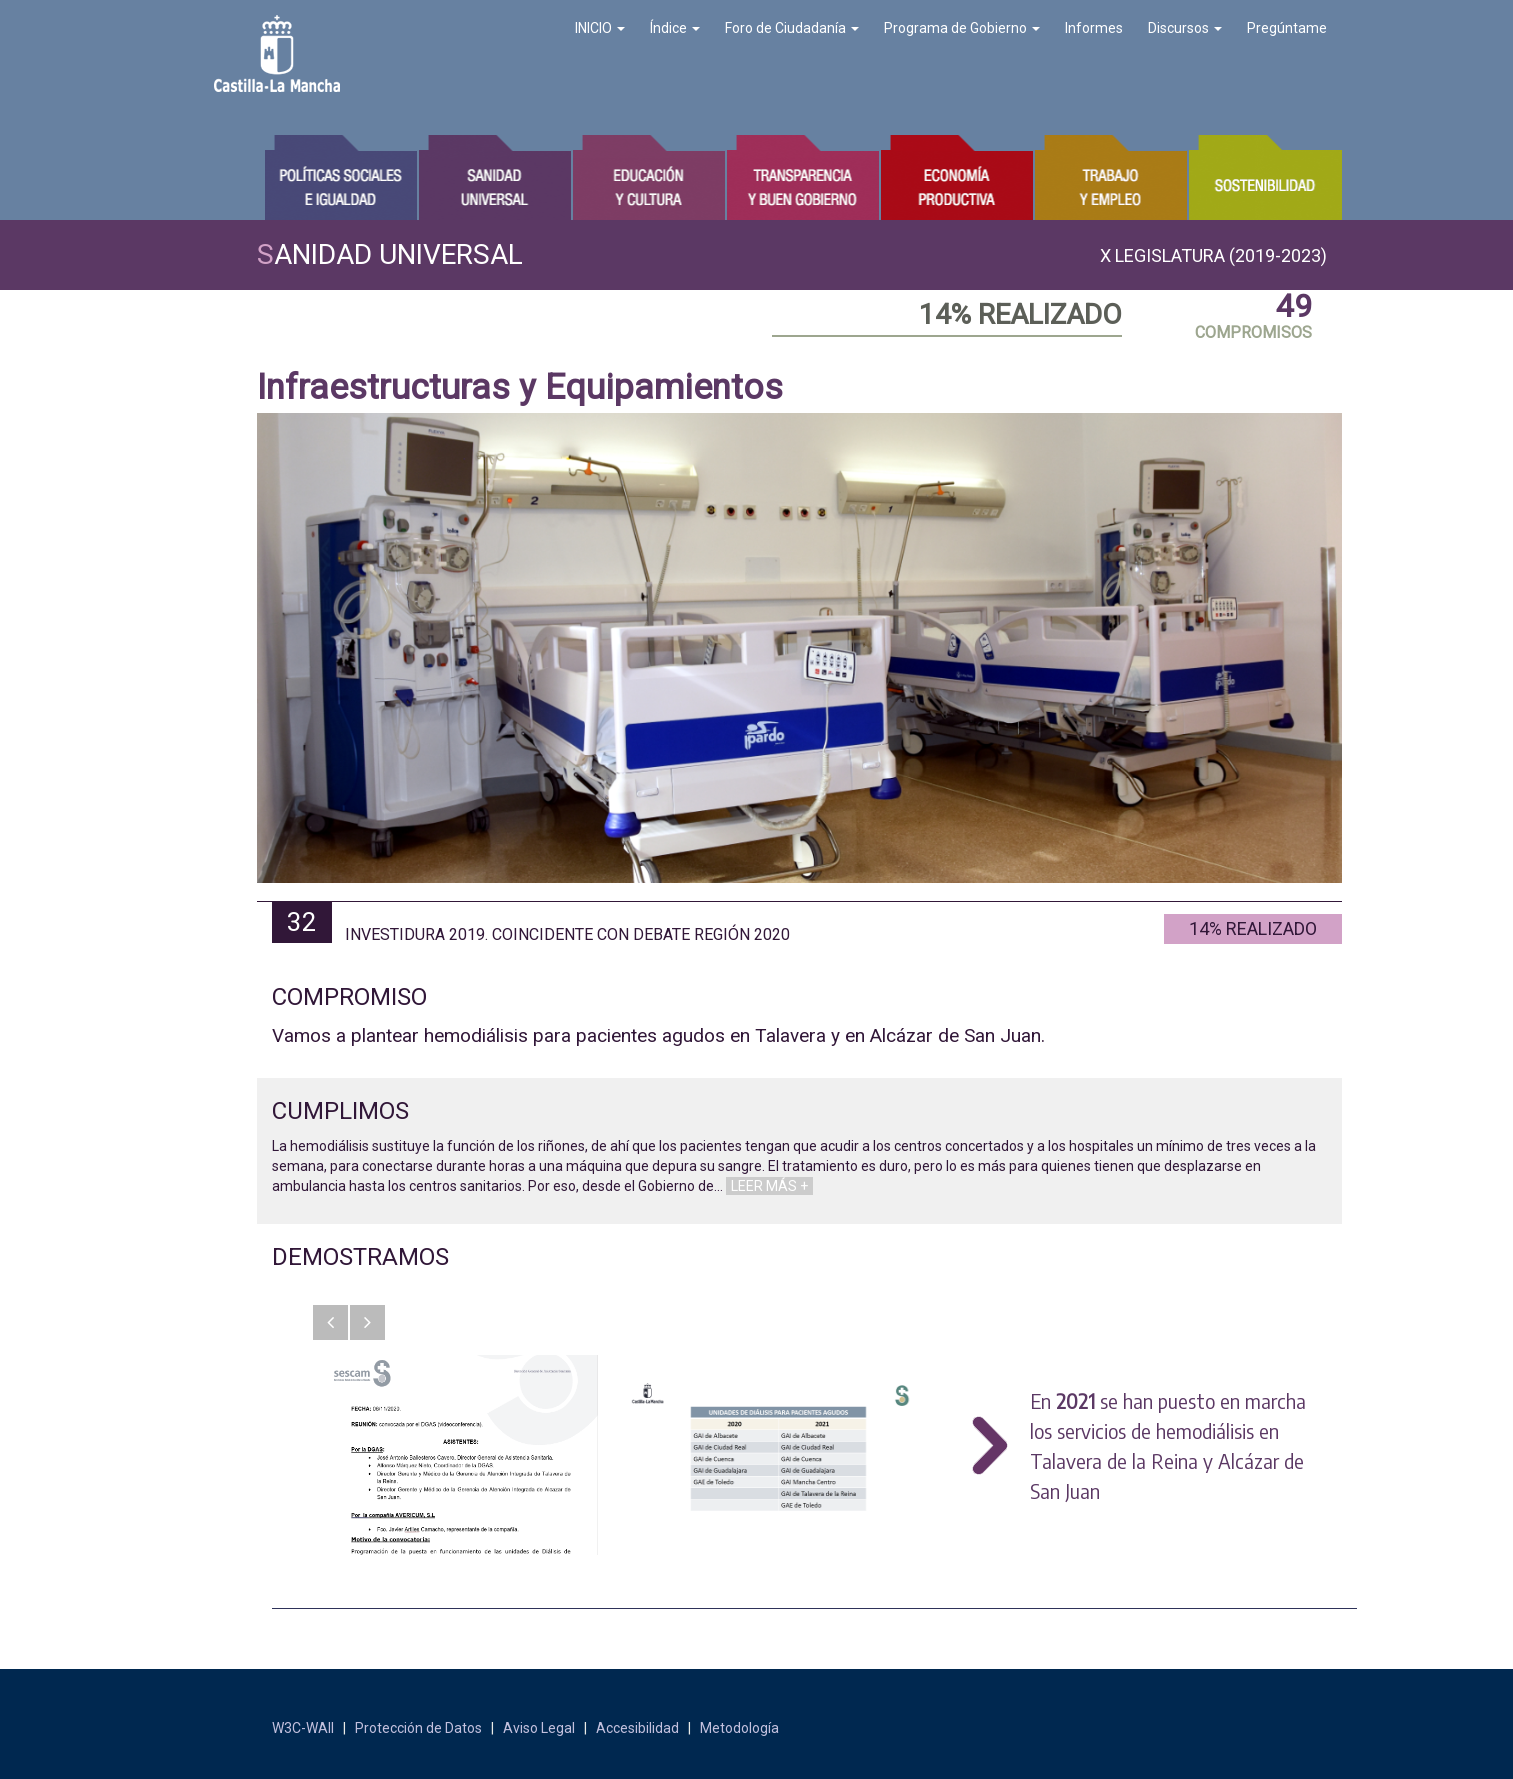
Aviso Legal (539, 1728)
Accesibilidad (637, 1728)
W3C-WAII (303, 1728)
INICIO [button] (600, 28)
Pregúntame (1287, 28)
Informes (1094, 28)
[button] (330, 1322)
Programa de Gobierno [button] (962, 28)
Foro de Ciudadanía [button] (792, 28)
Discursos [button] (1185, 28)
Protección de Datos (418, 1728)
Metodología (739, 1728)
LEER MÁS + (769, 1186)
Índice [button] (675, 28)
